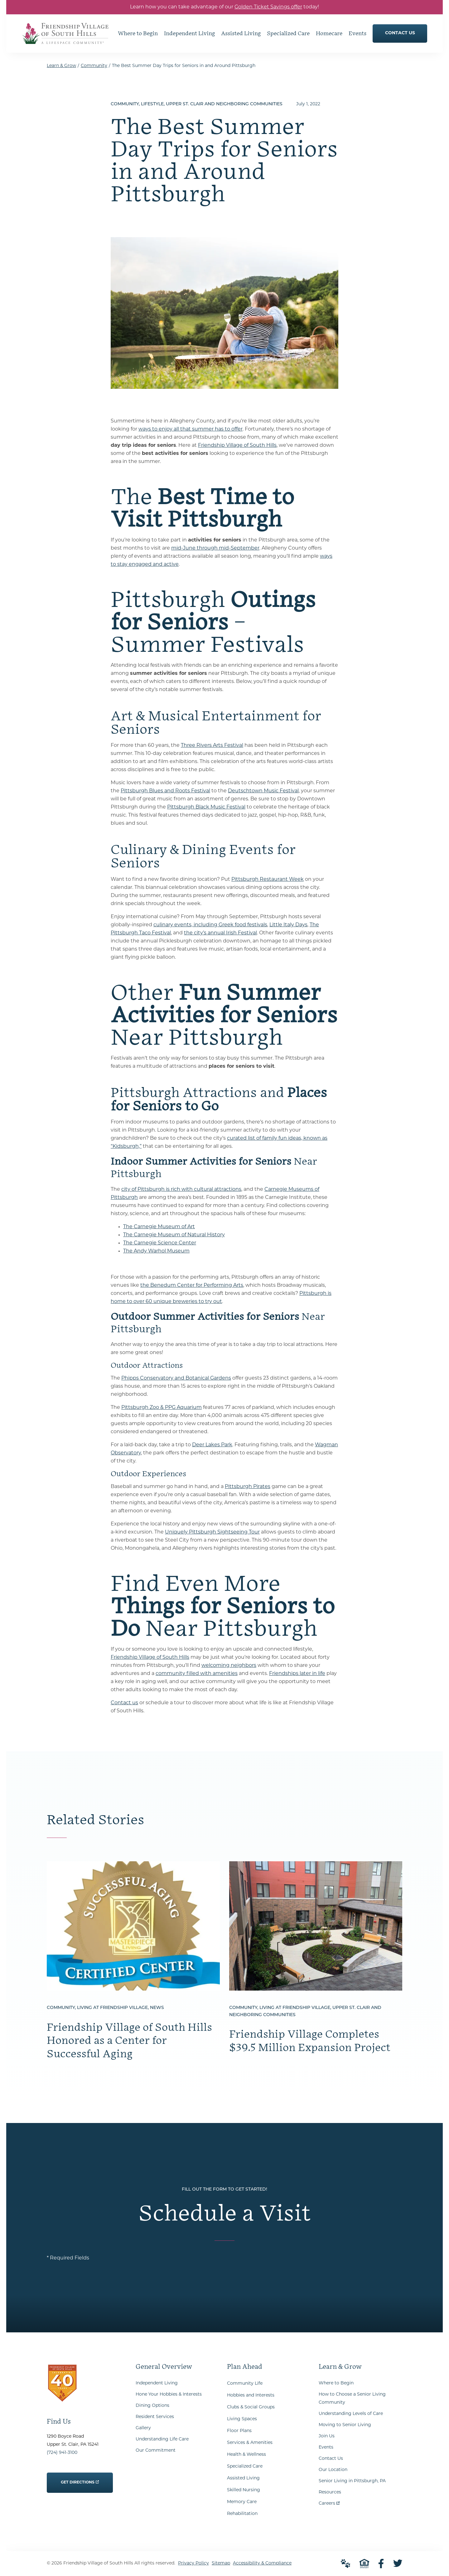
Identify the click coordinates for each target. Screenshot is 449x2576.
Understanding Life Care (162, 2439)
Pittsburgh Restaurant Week (267, 879)
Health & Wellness (246, 2454)
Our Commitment (156, 2450)
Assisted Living (243, 2478)
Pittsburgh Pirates (247, 1486)
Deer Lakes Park (212, 1445)
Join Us (327, 2436)
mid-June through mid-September (215, 548)
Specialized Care (245, 2466)
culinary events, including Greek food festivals (210, 925)
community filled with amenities (197, 1673)
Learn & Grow (61, 66)
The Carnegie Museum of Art (159, 1226)
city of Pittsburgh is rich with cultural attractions (181, 1189)
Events (326, 2447)
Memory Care (242, 2502)
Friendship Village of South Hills (237, 445)
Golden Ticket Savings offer (268, 7)
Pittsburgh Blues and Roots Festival (165, 791)
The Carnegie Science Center (159, 1243)
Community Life (245, 2383)
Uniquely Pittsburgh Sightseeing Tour (212, 1532)
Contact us (124, 1703)
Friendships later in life (297, 1673)
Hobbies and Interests (250, 2395)
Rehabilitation (242, 2514)
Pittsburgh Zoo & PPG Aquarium (161, 1407)
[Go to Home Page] (65, 39)
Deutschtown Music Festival (263, 791)
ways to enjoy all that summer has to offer (190, 429)
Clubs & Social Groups (251, 2407)
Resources (330, 2492)
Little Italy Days (288, 925)
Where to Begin (336, 2383)
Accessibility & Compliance (262, 2563)
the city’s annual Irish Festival (220, 933)
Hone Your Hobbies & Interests (169, 2394)
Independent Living (157, 2383)
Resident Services (155, 2417)
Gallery (143, 2428)
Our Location (333, 2470)
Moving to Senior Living (345, 2425)
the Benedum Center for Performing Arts (191, 1285)
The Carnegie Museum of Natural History (174, 1235)
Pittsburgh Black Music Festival (206, 807)
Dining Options (152, 2405)
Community (94, 66)
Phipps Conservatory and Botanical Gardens (176, 1378)
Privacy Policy (193, 2563)
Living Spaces (242, 2419)
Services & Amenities (250, 2442)
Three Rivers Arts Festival (212, 745)
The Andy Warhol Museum (156, 1251)
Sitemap (221, 2563)
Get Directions (80, 2478)
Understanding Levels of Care (351, 2413)
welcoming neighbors (228, 1665)
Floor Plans (239, 2431)
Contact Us (331, 2458)
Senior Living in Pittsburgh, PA (352, 2481)
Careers (329, 2502)
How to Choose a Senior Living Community (352, 2398)
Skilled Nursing (243, 2490)
